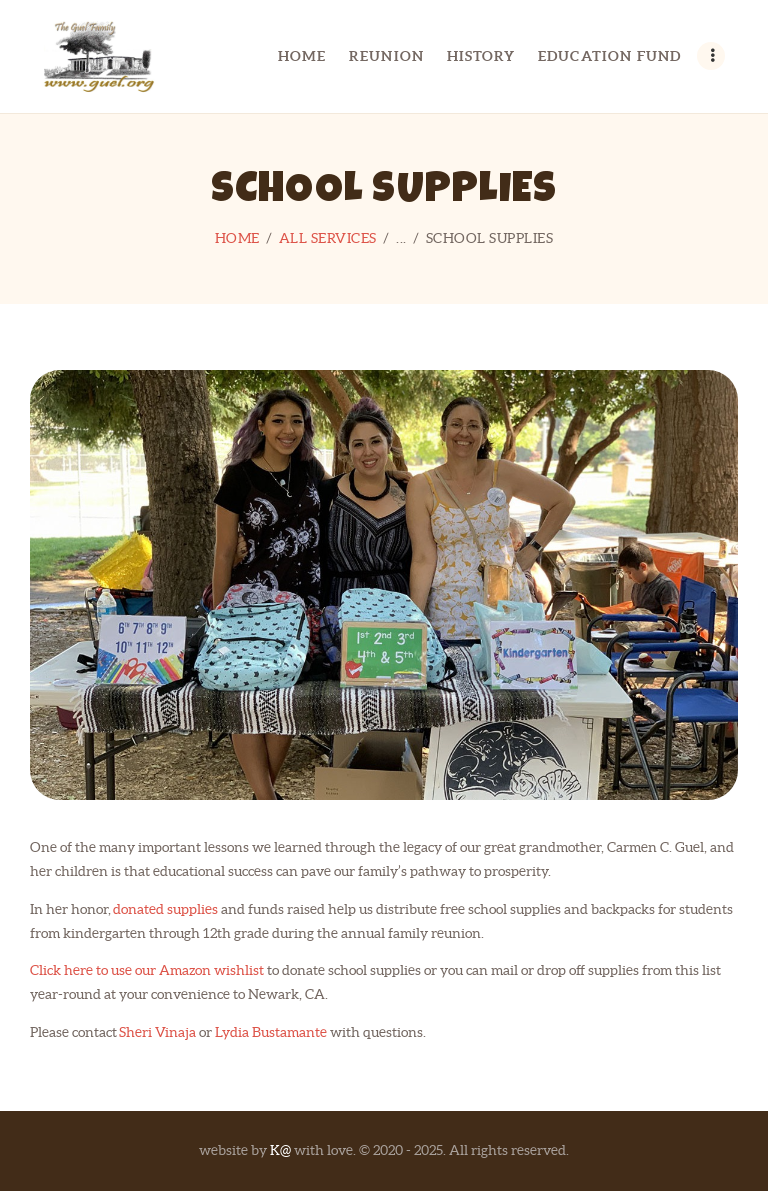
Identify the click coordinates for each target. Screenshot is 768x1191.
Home (237, 238)
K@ (280, 1150)
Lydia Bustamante (271, 1032)
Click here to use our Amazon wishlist (147, 970)
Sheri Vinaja (157, 1032)
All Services (328, 238)
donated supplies (165, 909)
